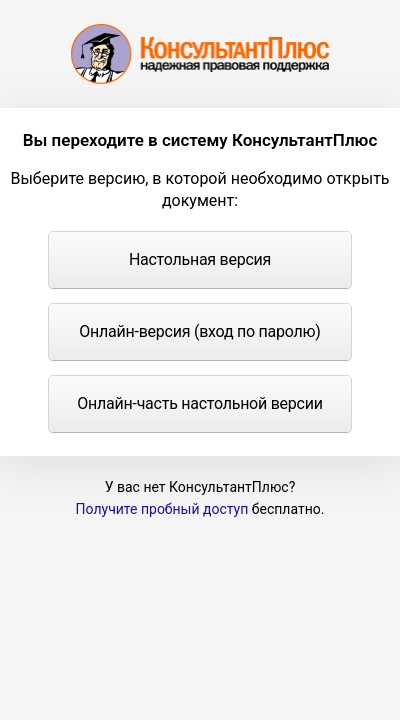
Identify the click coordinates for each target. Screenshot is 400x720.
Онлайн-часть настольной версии (199, 403)
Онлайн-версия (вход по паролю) (199, 331)
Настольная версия (200, 259)
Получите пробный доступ (162, 509)
